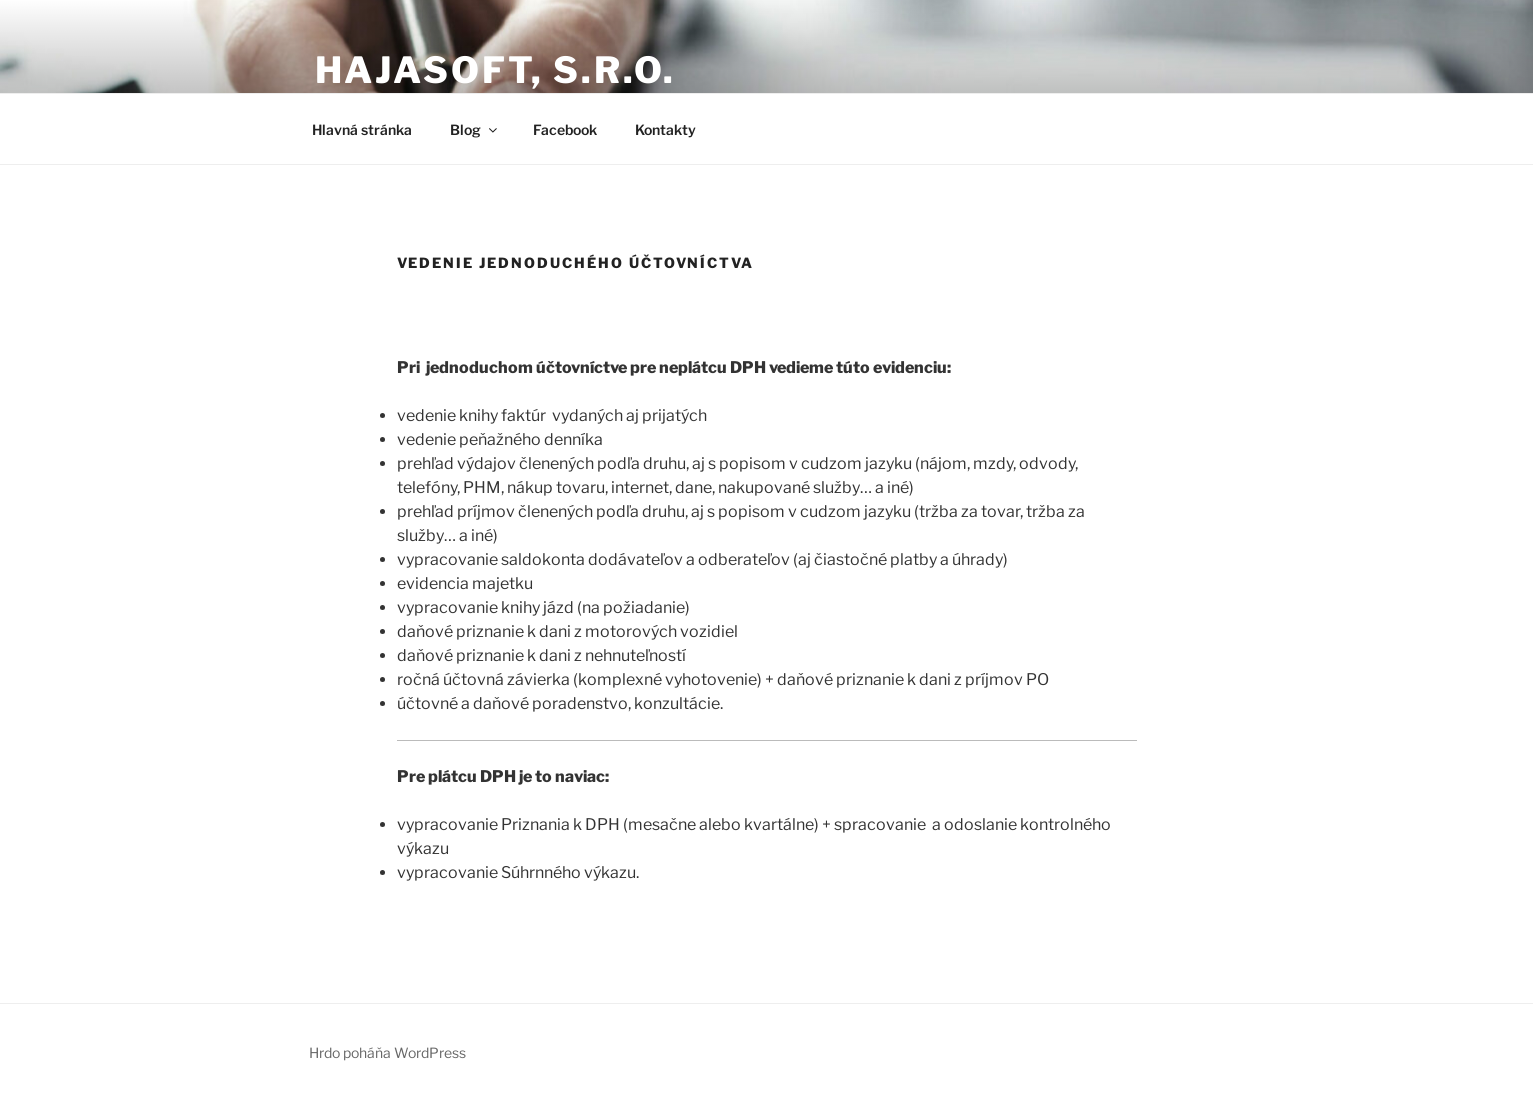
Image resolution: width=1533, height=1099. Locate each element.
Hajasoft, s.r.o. (495, 70)
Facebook (565, 129)
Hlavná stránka (362, 129)
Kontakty (665, 129)
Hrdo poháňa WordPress (387, 1052)
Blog (475, 129)
